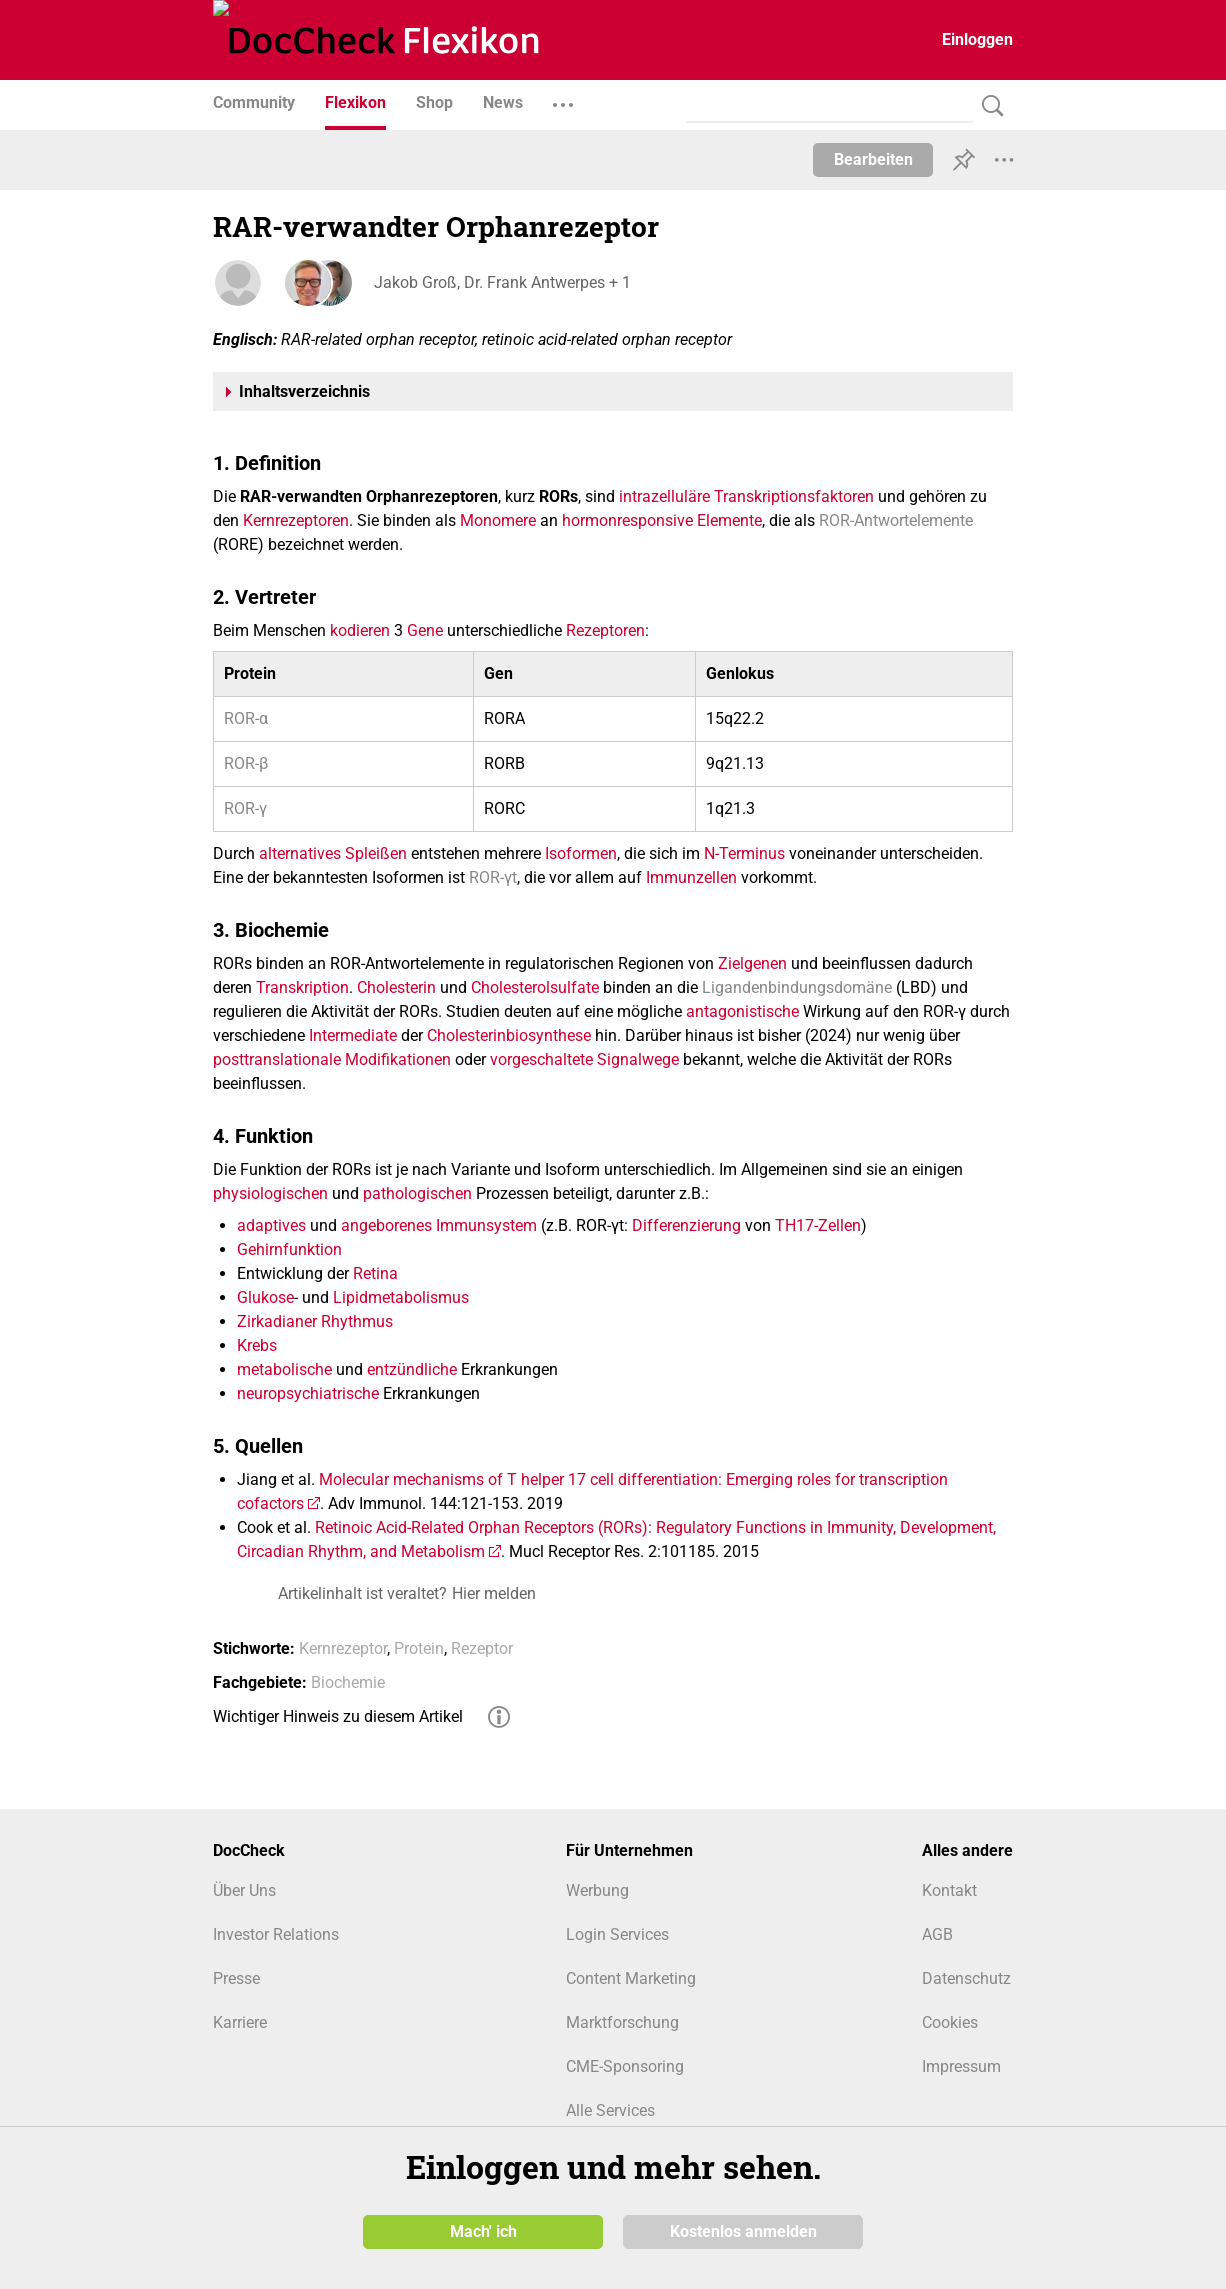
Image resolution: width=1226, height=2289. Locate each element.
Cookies (950, 2022)
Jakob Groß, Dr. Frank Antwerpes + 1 (501, 282)
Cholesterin (396, 987)
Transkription (302, 987)
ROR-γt (493, 877)
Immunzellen (691, 877)
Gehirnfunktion (289, 1249)
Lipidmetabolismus (401, 1297)
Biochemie (348, 1682)
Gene (425, 630)
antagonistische (742, 1011)
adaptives (271, 1225)
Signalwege (638, 1059)
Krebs (257, 1345)
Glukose (265, 1297)
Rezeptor (482, 1648)
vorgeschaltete (541, 1059)
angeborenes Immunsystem (439, 1225)
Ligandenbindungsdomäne (797, 987)
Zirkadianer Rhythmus (315, 1321)
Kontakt (949, 1890)
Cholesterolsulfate (535, 987)
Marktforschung (622, 2022)
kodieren (360, 630)
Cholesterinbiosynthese (509, 1035)
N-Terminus (744, 853)
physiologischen (270, 1193)
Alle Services (610, 2110)
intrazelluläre (664, 496)
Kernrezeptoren (296, 520)
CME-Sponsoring (625, 2066)
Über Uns (244, 1890)
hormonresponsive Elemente (662, 520)
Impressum (961, 2066)
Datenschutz (966, 1978)
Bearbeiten (873, 159)
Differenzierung (686, 1225)
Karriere (240, 2022)
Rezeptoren (605, 630)
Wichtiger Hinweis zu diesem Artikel (338, 1716)
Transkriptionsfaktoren (794, 496)
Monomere (498, 520)
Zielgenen (752, 963)
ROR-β (246, 763)
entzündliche (412, 1369)
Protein (419, 1648)
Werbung (597, 1890)
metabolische (284, 1369)
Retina (375, 1273)
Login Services (617, 1934)
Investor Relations (276, 1934)
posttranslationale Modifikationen (332, 1059)
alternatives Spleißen (333, 853)
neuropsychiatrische (308, 1393)
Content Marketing (631, 1978)
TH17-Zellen (818, 1225)
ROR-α (246, 718)
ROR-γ (245, 808)
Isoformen (581, 853)
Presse (236, 1978)
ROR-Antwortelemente (896, 520)
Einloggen (977, 39)
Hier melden (494, 1593)
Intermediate (353, 1035)
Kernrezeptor (343, 1648)
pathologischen (417, 1193)
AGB (937, 1934)
